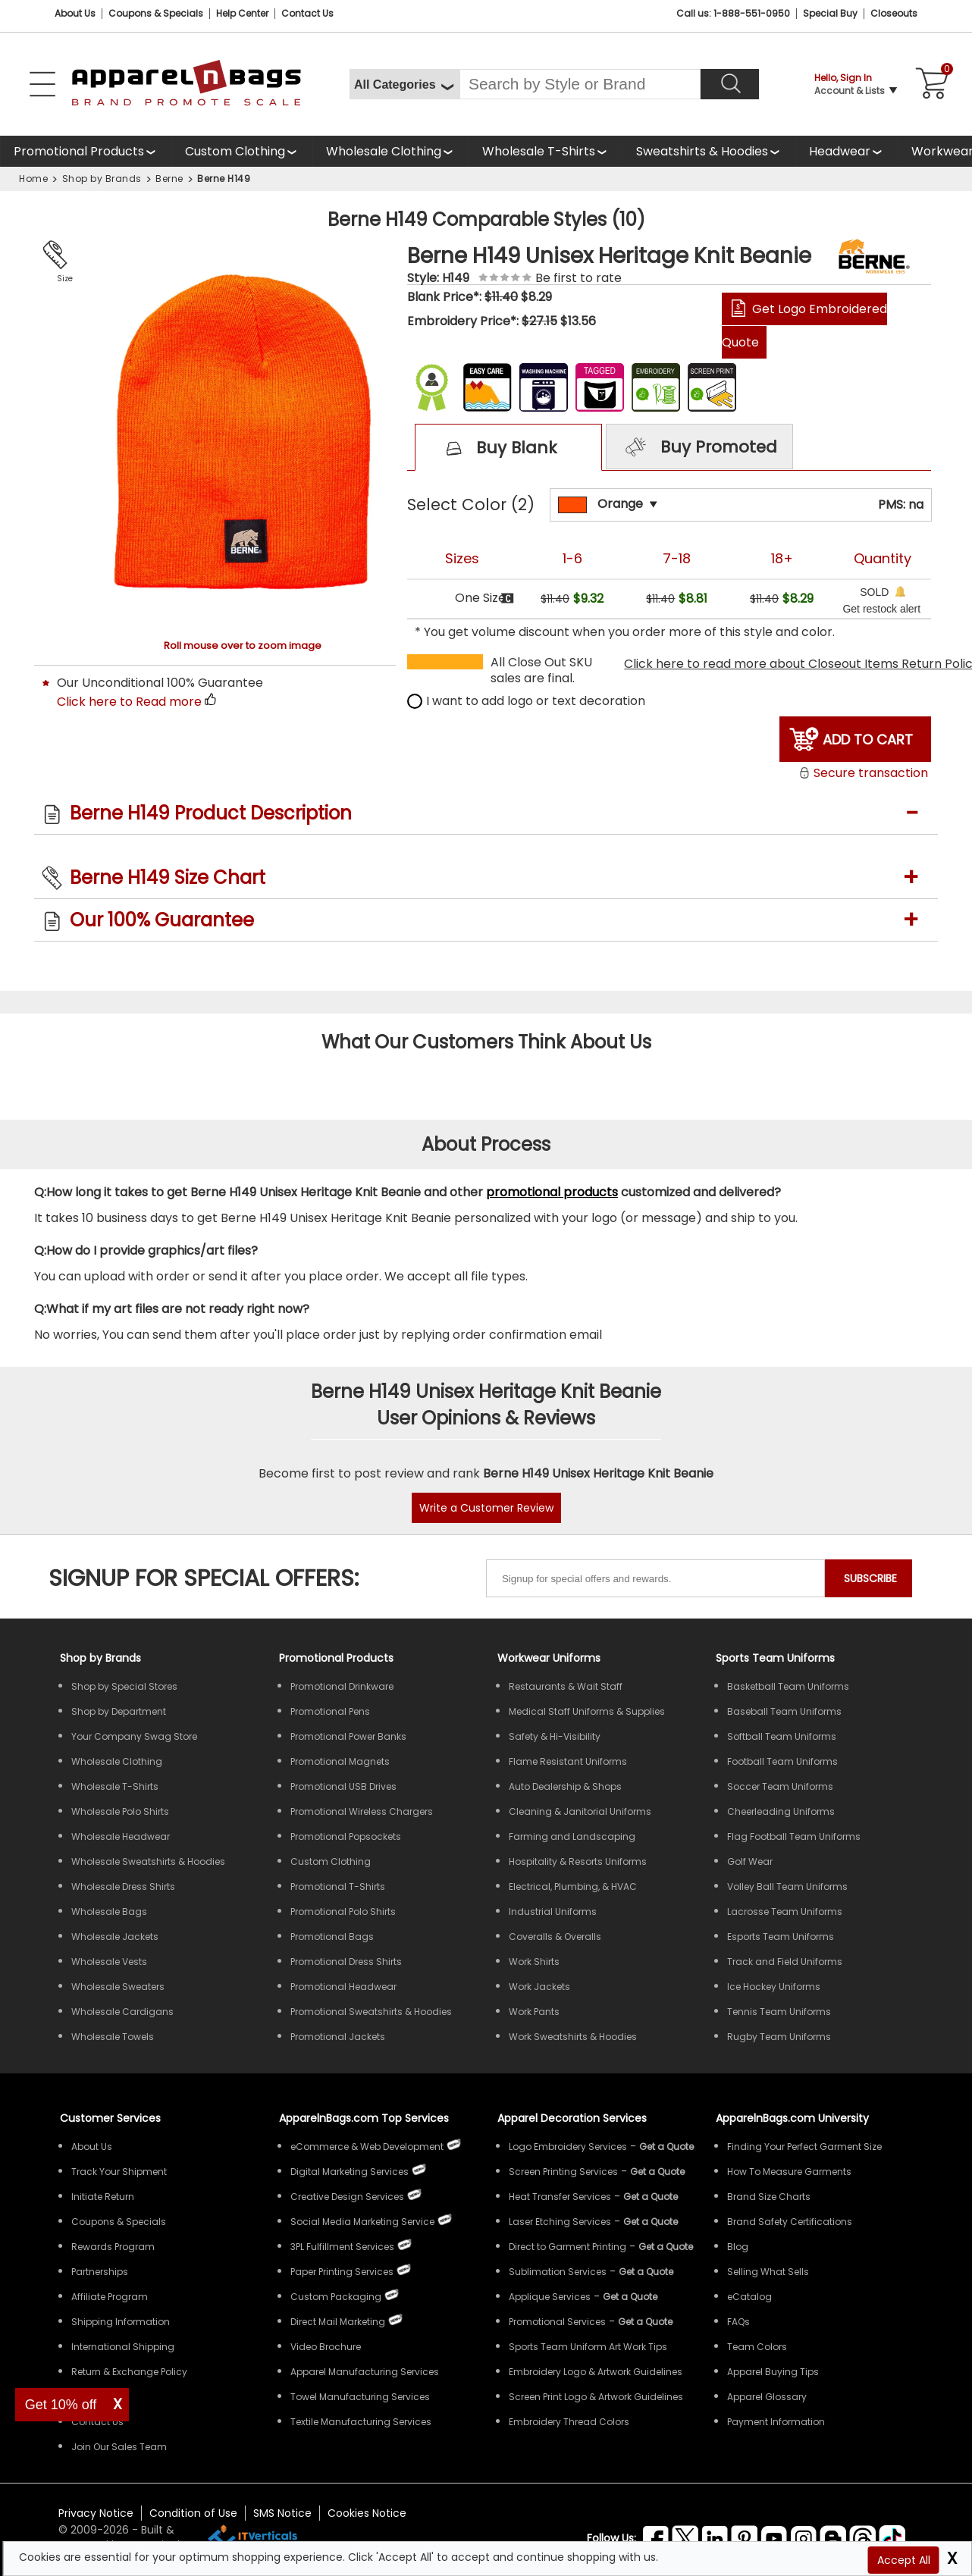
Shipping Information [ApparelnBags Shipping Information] (120, 2321)
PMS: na (900, 504)
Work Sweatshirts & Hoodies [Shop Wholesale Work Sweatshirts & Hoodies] (573, 2036)
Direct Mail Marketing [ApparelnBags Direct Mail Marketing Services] (337, 2321)
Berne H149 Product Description (211, 813)
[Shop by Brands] (100, 1658)
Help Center (242, 13)
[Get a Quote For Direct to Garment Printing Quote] (665, 2246)
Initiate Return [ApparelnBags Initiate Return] (102, 2196)
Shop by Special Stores (124, 1686)
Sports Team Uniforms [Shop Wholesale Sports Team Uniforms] (775, 1658)
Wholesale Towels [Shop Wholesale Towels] (112, 2036)
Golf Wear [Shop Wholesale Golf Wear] (750, 1861)
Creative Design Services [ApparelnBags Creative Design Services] (347, 2196)
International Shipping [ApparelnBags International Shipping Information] (122, 2346)
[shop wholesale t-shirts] (545, 151)
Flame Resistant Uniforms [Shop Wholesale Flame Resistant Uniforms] (568, 1761)
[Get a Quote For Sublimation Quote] (646, 2271)
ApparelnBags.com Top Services (364, 2118)
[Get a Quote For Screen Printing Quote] (657, 2171)
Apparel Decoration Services (572, 2118)
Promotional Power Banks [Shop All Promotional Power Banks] (348, 1736)
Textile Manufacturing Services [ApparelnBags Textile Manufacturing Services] (360, 2421)
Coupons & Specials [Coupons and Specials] (155, 13)
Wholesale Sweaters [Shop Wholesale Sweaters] (118, 1986)
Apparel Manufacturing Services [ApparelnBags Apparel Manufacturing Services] (364, 2371)
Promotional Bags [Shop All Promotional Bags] (332, 1936)
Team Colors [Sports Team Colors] (757, 2346)
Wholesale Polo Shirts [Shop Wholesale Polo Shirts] (120, 1811)
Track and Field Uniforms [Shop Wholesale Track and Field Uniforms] (784, 1961)
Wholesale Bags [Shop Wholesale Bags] (109, 1911)
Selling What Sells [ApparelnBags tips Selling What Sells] (768, 2271)
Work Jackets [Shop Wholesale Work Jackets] (539, 1986)
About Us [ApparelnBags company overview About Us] (91, 2146)
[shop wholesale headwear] (846, 151)
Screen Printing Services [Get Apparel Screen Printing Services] (563, 2171)
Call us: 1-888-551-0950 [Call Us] (733, 13)
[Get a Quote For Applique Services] (630, 2296)
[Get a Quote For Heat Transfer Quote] (650, 2196)
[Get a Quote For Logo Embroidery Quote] (666, 2146)
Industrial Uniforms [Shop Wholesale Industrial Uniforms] (553, 1911)
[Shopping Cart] (929, 84)
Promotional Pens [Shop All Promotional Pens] (330, 1711)
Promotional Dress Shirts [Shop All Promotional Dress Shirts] (346, 1961)
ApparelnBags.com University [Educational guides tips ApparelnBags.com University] (792, 2118)
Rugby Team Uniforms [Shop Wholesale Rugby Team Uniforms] (779, 2036)
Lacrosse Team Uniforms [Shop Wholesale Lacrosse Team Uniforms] (784, 1911)
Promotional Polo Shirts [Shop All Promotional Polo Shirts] (343, 1911)
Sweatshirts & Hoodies (702, 151)
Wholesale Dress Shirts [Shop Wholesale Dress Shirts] (123, 1886)
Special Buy (830, 13)
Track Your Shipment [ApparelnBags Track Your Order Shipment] (119, 2171)
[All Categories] (404, 84)
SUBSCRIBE (870, 1578)
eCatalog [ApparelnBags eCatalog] (749, 2296)
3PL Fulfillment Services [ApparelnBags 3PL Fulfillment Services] (342, 2246)
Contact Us (307, 13)
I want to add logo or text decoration (526, 701)
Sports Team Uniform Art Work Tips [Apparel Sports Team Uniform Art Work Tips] (588, 2346)
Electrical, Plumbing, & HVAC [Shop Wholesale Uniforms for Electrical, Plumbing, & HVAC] (573, 1886)
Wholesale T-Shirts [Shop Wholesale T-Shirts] (114, 1786)
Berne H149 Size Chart (167, 877)
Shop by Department (118, 1711)
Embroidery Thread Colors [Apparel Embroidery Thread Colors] (569, 2421)
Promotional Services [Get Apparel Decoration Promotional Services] (557, 2321)
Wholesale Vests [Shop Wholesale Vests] (109, 1961)
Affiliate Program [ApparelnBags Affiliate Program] (109, 2296)
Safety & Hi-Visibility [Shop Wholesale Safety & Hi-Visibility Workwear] (554, 1736)
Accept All (903, 2560)
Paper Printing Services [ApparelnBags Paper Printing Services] (342, 2271)
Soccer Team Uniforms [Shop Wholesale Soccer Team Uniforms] (780, 1786)
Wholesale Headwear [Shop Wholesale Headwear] (120, 1836)
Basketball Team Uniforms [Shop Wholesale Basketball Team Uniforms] (788, 1686)
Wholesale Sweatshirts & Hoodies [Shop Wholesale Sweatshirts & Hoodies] (148, 1861)
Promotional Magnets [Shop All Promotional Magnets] (340, 1761)
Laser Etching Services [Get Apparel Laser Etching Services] (560, 2221)
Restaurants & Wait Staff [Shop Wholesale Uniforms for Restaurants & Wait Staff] (565, 1686)
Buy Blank (495, 448)
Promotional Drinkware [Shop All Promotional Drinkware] (342, 1686)
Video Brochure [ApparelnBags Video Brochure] (325, 2346)
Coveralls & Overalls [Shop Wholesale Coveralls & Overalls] (555, 1936)
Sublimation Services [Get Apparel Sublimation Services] (558, 2271)
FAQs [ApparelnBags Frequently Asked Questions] (738, 2321)
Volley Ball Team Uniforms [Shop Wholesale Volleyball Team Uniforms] (787, 1886)
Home (33, 178)
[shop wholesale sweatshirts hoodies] (708, 151)
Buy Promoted (699, 448)
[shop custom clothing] (241, 151)
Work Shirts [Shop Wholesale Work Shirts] (534, 1961)
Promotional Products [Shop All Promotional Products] (336, 1658)
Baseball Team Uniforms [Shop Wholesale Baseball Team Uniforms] (784, 1711)
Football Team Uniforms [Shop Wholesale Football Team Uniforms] (782, 1761)
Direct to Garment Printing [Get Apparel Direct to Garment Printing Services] (567, 2246)
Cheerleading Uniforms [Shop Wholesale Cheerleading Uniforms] (781, 1811)
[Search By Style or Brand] (580, 84)
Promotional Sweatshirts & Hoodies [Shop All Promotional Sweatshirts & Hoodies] (371, 2011)
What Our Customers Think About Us (486, 1042)
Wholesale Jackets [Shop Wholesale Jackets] (114, 1936)
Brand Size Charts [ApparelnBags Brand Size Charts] (769, 2196)
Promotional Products (79, 151)
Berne (169, 178)
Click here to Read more (129, 701)
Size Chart (62, 280)
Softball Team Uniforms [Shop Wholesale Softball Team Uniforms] (781, 1736)
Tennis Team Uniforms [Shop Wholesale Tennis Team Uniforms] (779, 2011)
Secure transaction (863, 773)
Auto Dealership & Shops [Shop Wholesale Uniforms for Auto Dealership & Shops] (565, 1786)
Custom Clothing (235, 151)
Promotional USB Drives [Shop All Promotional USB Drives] (343, 1786)
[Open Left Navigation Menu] (42, 84)
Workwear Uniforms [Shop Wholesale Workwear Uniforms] (548, 1658)
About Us (75, 13)
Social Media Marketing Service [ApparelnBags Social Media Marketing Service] (362, 2221)
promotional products (552, 1192)
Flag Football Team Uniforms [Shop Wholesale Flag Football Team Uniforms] (794, 1836)
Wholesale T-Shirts (538, 151)
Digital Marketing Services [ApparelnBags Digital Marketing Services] (349, 2171)
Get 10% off (61, 2404)
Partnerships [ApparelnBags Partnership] (99, 2271)
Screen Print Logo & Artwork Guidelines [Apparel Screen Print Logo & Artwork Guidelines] (596, 2396)
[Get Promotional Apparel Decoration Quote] (645, 2321)
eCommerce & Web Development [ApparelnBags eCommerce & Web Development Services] (367, 2146)
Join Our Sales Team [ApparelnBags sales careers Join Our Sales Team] (119, 2446)
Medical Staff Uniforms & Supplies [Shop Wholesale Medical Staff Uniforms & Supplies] (587, 1711)
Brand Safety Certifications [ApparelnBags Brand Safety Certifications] (789, 2221)
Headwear (839, 151)
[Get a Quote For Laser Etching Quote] (650, 2221)
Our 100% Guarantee (162, 919)
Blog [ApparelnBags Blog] (737, 2246)
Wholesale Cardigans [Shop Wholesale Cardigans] (122, 2011)
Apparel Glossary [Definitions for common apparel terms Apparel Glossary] (767, 2396)
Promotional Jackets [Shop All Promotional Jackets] (337, 2036)
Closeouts (893, 13)
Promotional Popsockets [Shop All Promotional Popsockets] (345, 1836)
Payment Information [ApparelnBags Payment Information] (776, 2421)
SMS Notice (282, 2513)
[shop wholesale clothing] (390, 151)
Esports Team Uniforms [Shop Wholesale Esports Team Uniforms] (780, 1936)
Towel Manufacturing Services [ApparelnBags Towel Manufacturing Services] (360, 2396)
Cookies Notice (367, 2513)
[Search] (730, 84)
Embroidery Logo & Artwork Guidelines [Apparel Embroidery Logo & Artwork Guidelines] (595, 2371)
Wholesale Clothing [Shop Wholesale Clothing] (116, 1761)
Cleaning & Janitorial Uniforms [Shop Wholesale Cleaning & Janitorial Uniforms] (580, 1811)
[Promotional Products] (85, 151)
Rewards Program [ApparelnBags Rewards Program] (113, 2246)
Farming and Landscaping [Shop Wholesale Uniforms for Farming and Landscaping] (572, 1836)
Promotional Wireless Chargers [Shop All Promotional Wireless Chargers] (361, 1811)
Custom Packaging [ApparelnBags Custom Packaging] (335, 2296)
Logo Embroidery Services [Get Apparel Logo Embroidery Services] (568, 2146)
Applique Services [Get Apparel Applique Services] (550, 2296)
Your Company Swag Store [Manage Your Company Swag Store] (134, 1736)
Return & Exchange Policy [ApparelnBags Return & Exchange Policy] (129, 2371)
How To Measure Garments (789, 2171)
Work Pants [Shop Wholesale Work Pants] (534, 2011)
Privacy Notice (95, 2513)
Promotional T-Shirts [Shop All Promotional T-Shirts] (337, 1886)
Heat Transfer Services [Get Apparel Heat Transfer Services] (560, 2196)
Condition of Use (193, 2513)
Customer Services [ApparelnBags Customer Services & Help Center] (110, 2118)
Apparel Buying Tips (773, 2371)
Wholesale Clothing (383, 151)
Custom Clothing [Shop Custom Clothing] (330, 1861)
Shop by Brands (102, 178)
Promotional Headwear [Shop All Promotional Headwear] (343, 1986)
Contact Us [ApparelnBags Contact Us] (97, 2421)
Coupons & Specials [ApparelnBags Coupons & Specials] (118, 2221)
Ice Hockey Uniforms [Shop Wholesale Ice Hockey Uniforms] (773, 1986)
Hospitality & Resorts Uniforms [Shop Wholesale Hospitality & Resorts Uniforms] (578, 1861)
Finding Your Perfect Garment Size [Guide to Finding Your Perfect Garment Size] (804, 2146)
